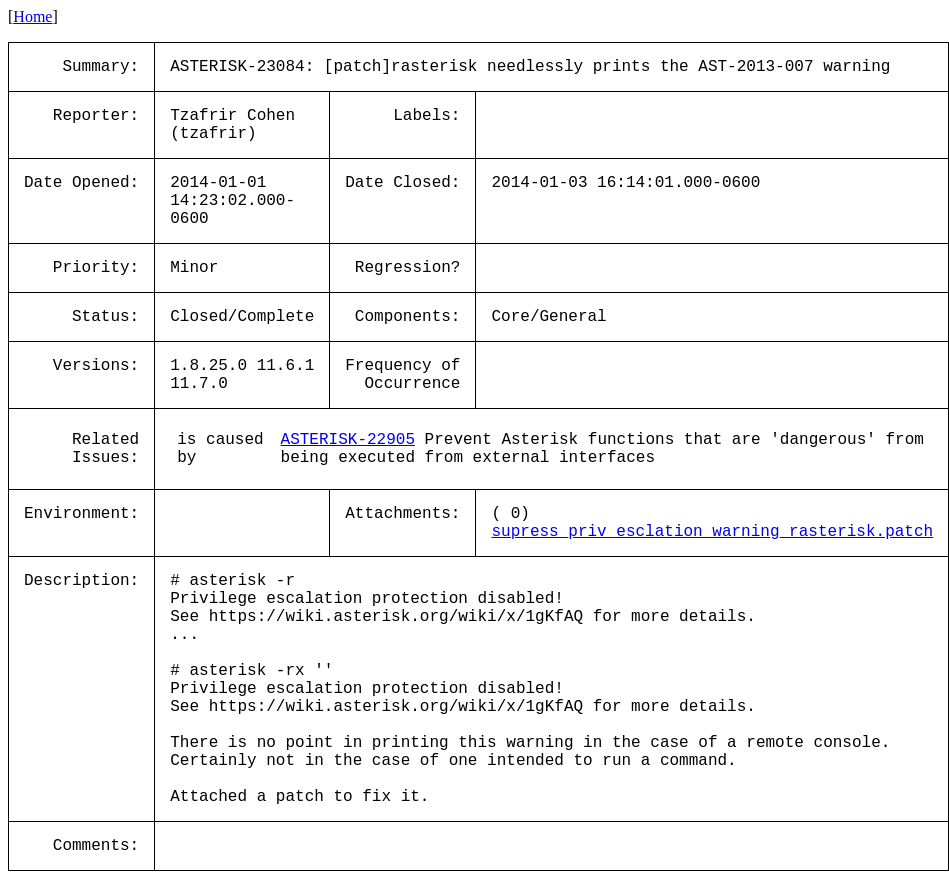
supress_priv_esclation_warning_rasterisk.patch (712, 532)
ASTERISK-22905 (348, 440)
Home (32, 16)
